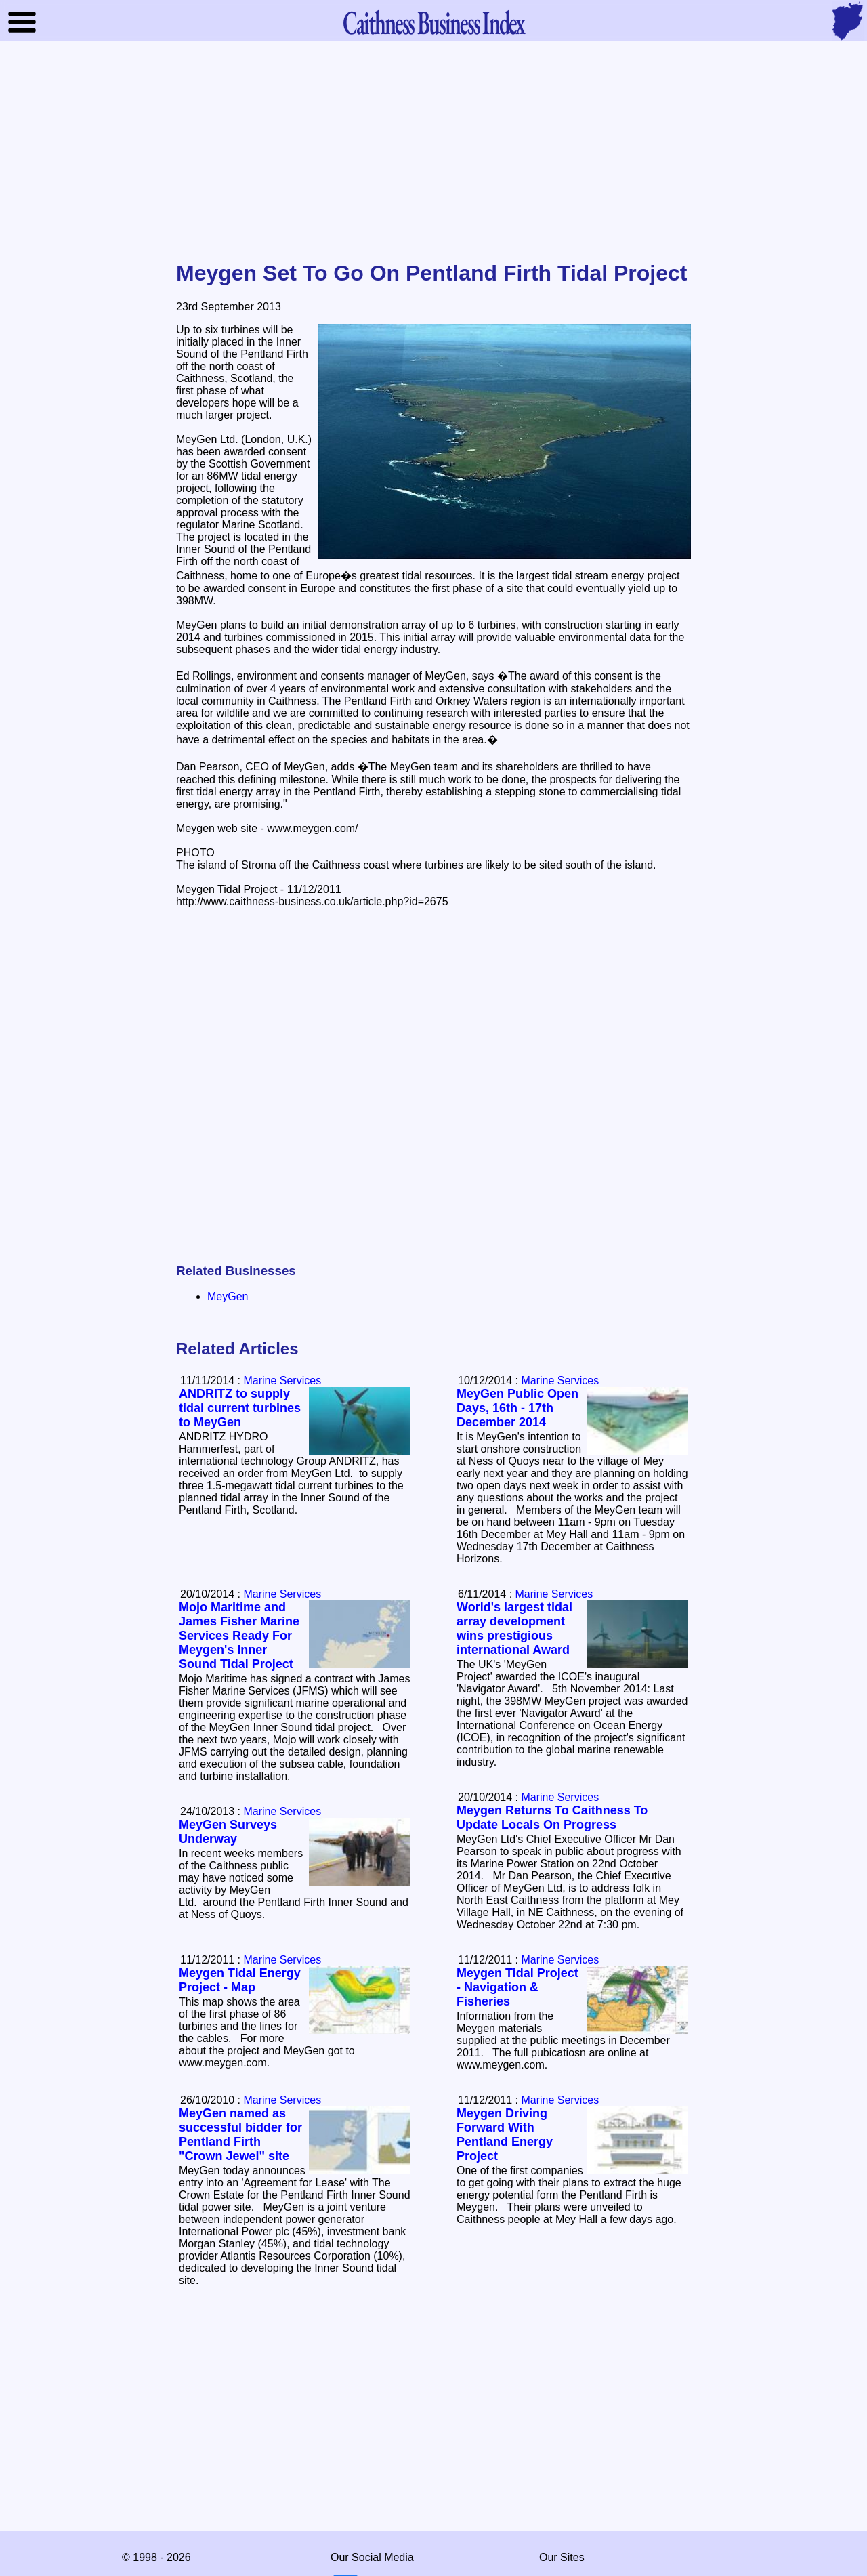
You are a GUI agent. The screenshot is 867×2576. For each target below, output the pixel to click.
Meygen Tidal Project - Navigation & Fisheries (517, 1987)
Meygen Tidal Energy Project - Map (240, 1980)
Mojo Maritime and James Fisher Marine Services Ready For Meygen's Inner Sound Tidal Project (239, 1635)
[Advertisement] (433, 152)
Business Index (433, 22)
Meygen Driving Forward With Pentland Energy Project (505, 2134)
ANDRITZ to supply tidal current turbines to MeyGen (240, 1408)
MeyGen (227, 1296)
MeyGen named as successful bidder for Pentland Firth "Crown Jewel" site (240, 2134)
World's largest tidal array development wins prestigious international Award (514, 1628)
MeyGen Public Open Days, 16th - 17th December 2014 (517, 1408)
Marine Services (560, 1380)
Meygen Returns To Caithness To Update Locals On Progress (552, 1817)
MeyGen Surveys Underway (228, 1832)
